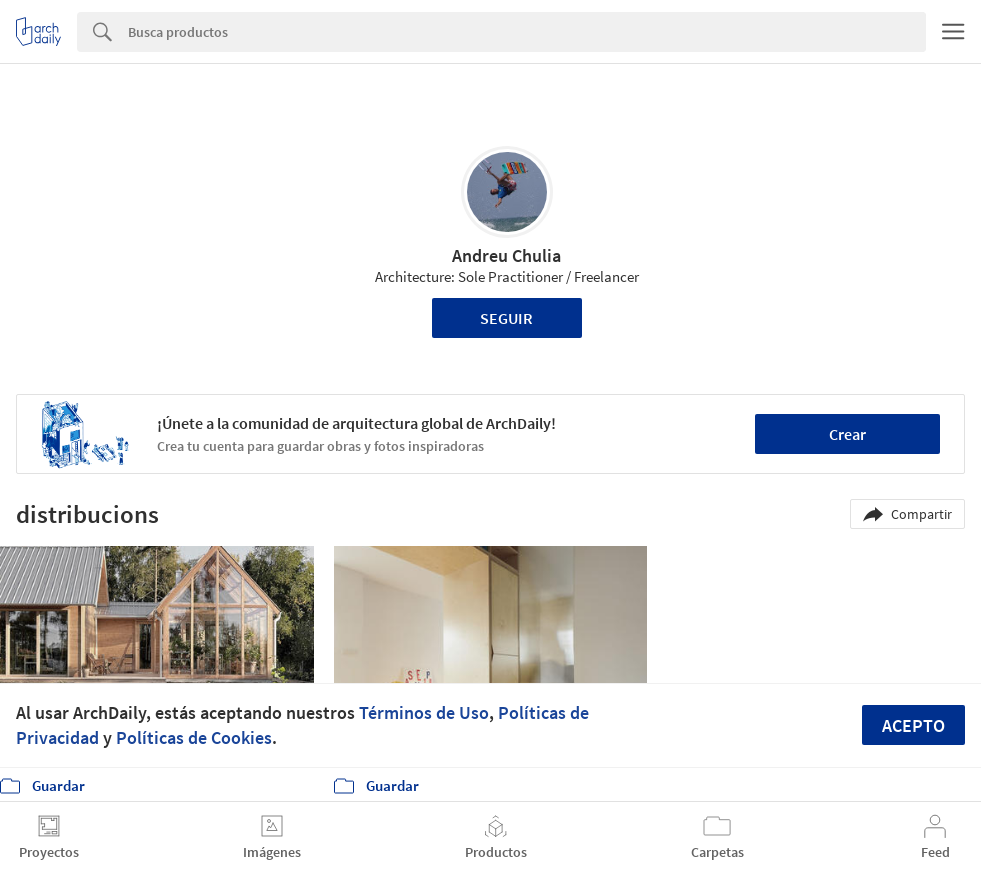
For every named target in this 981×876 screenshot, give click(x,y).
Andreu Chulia (506, 255)
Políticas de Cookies (194, 737)
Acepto (913, 725)
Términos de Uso (424, 712)
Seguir (506, 318)
